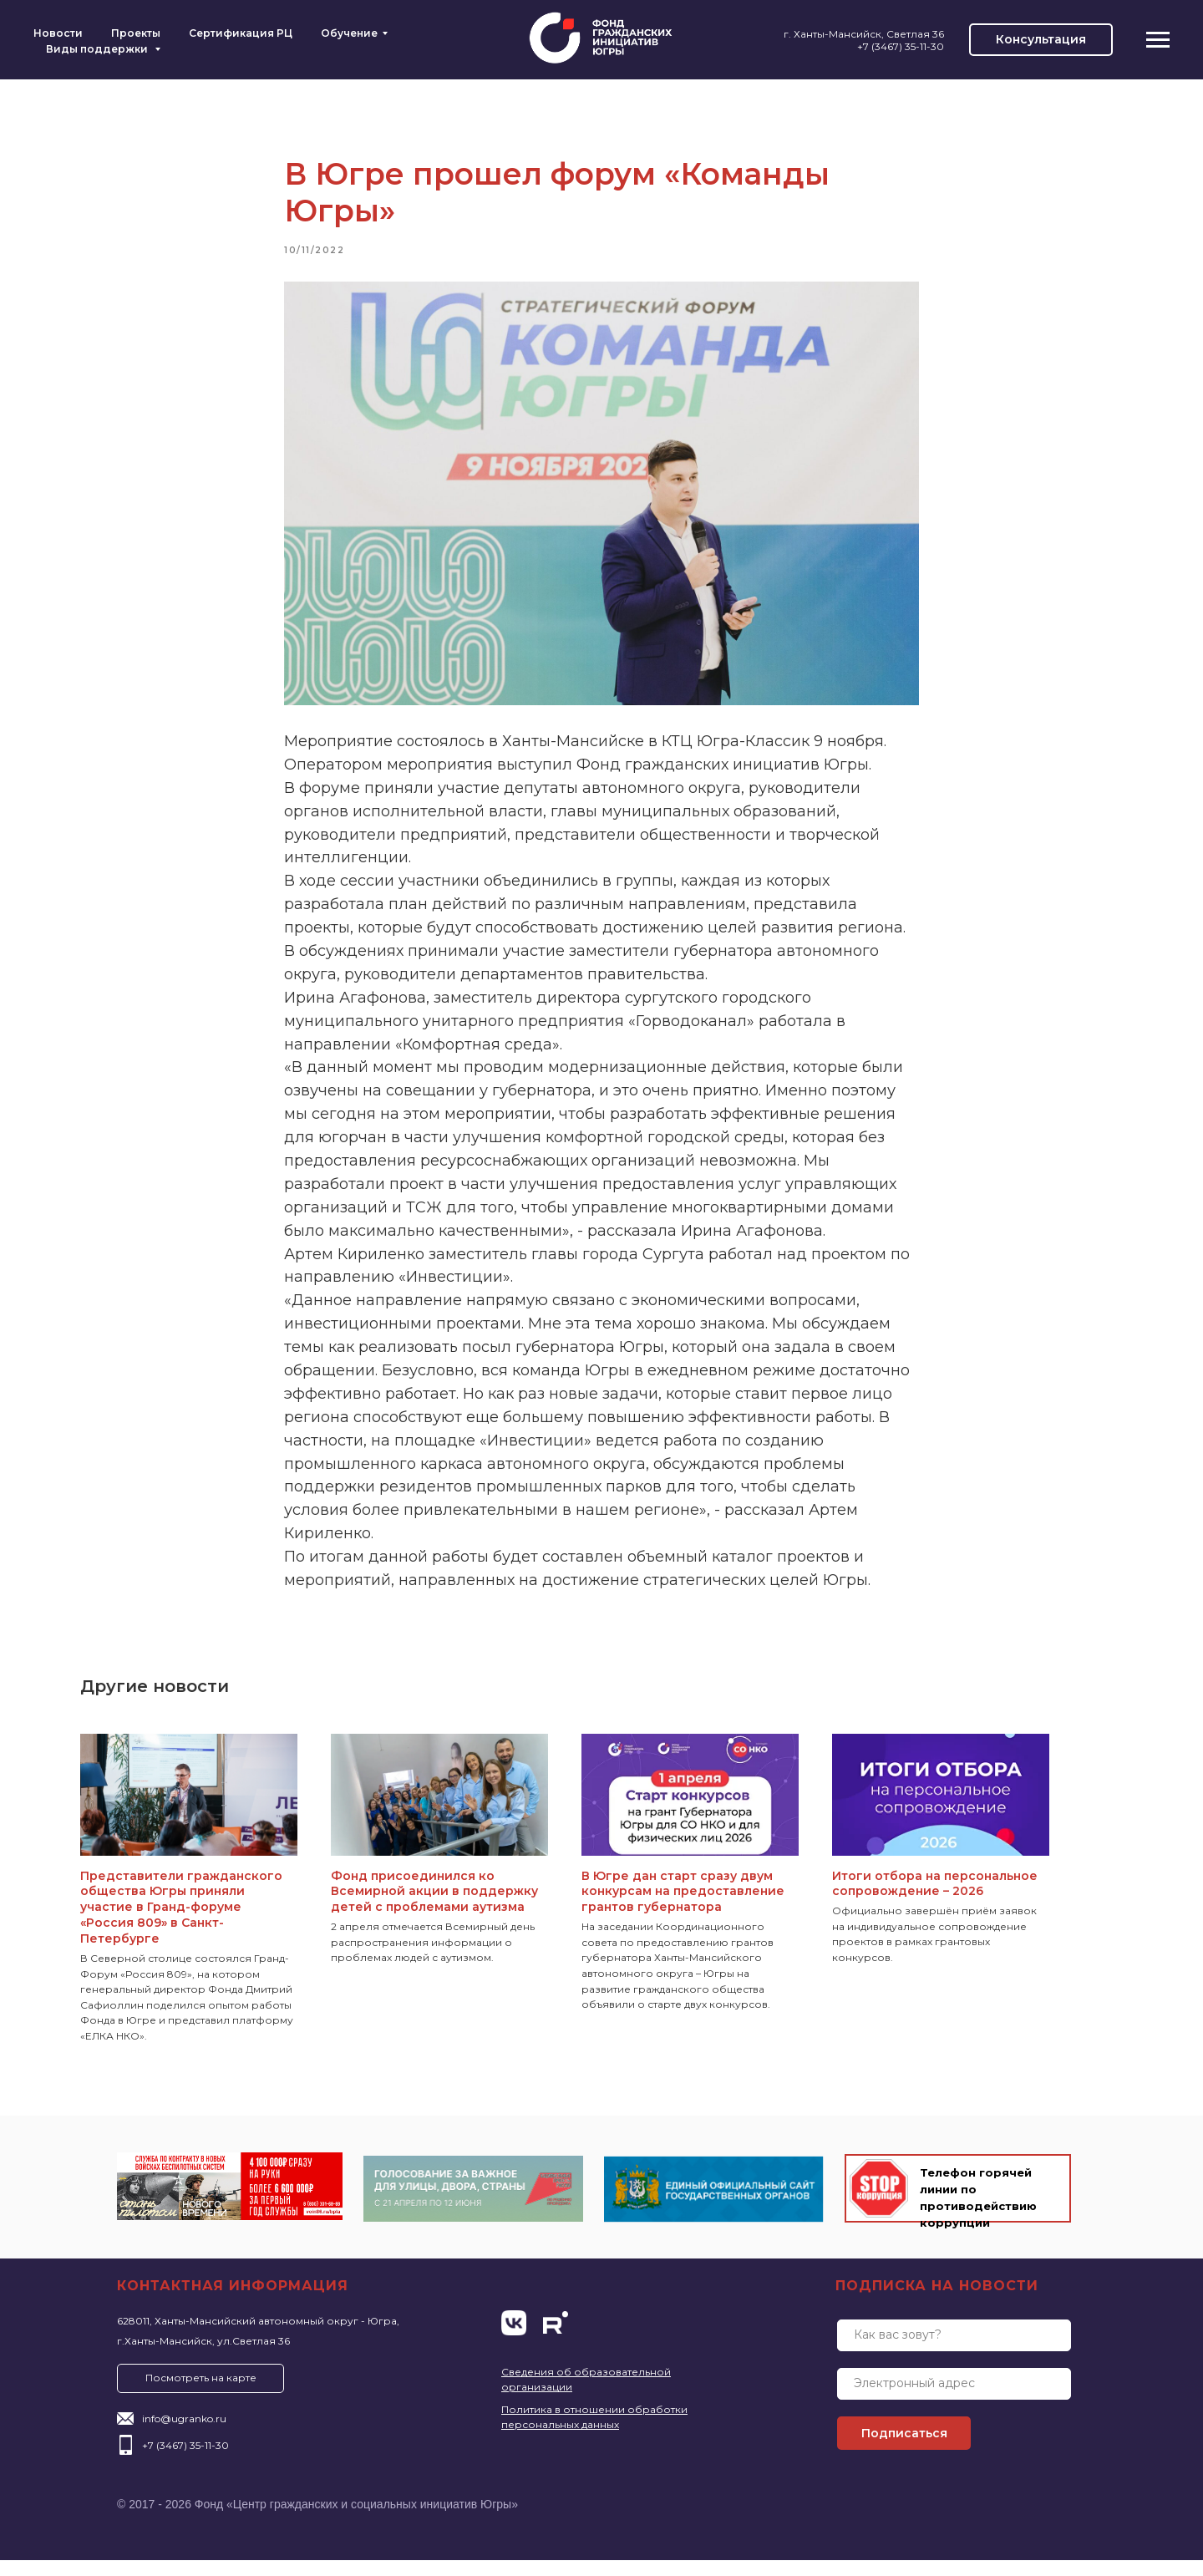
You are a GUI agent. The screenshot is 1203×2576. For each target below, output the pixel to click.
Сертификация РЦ (240, 33)
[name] (954, 2351)
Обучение (349, 33)
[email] (954, 2400)
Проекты (135, 33)
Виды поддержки (98, 49)
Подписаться (904, 2449)
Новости (58, 33)
